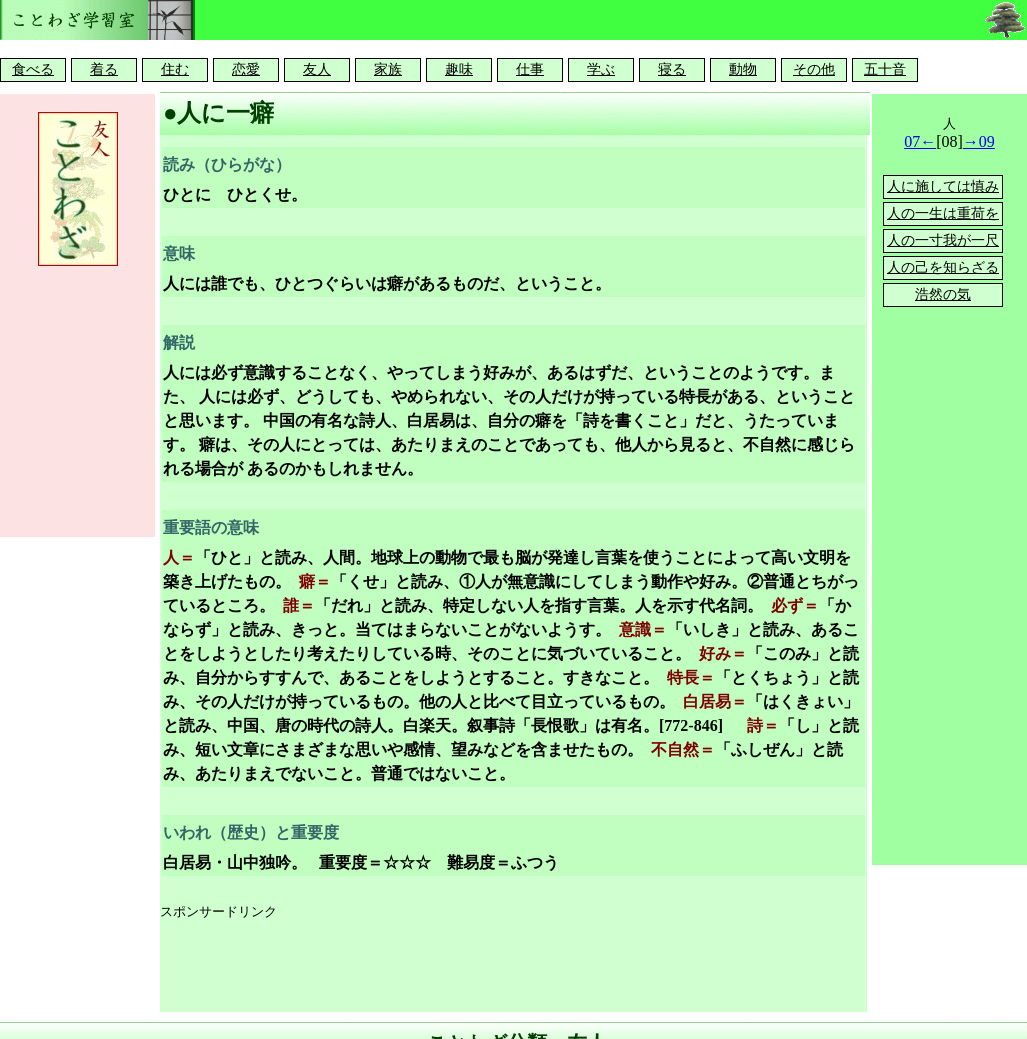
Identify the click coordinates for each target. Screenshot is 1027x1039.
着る (104, 69)
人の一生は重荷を (943, 213)
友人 (317, 69)
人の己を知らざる (943, 267)
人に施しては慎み (943, 186)
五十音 (885, 69)
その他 (814, 69)
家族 (388, 69)
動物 (743, 69)
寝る (672, 69)
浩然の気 (943, 294)
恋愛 (246, 69)
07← (920, 141)
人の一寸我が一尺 (943, 240)
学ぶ (601, 69)
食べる (33, 69)
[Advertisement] (524, 967)
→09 (979, 141)
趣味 (459, 69)
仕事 (530, 69)
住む (175, 69)
